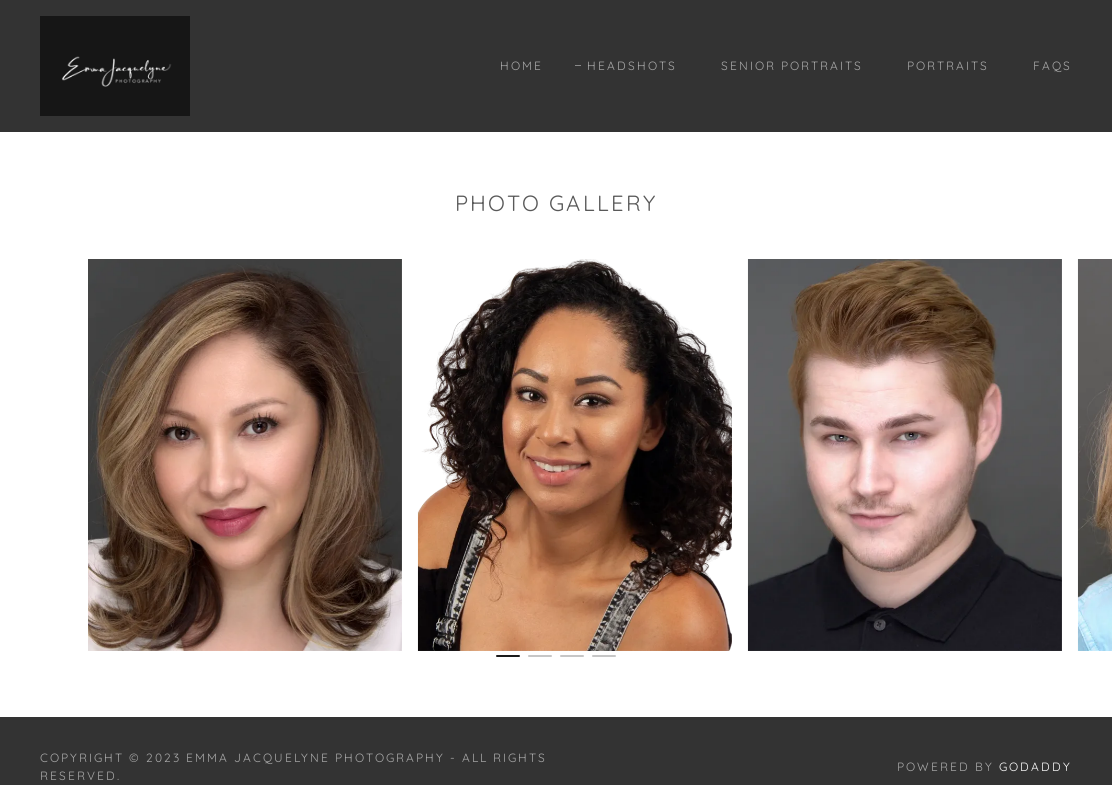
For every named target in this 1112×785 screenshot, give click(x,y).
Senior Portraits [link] (792, 65)
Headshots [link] (632, 65)
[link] (115, 64)
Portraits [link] (948, 65)
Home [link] (521, 65)
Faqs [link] (1052, 65)
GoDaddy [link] (1035, 766)
